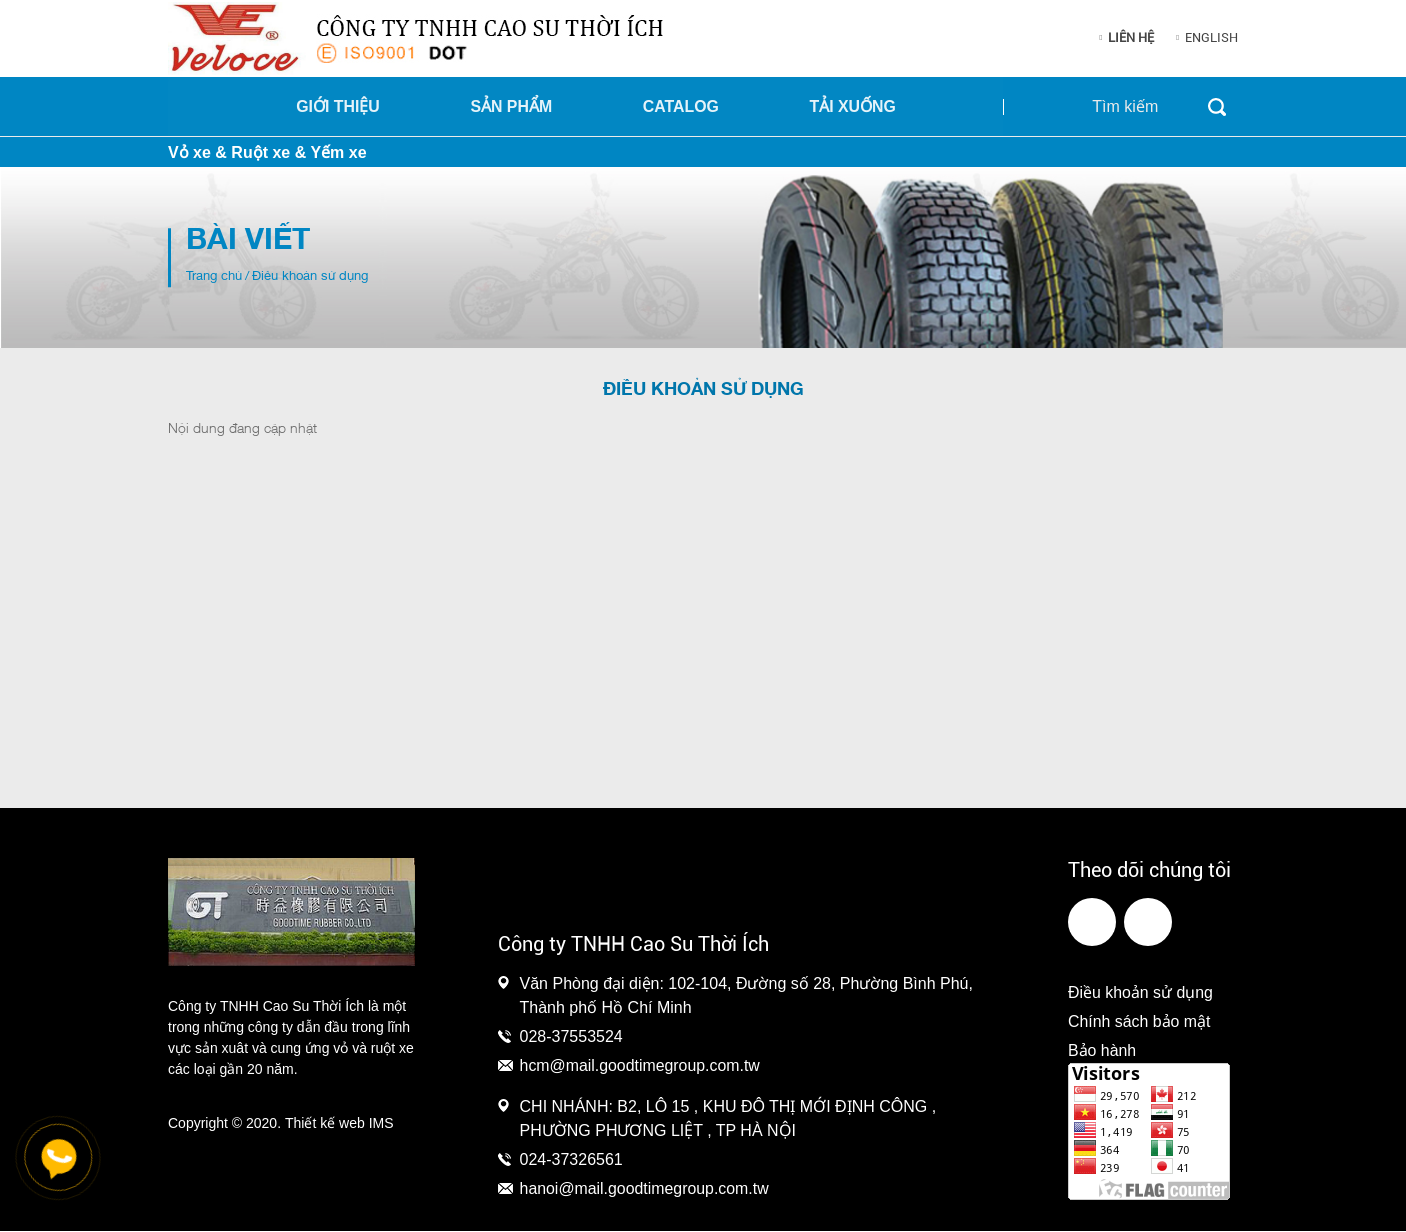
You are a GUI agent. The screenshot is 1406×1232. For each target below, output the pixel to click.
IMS (381, 1123)
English (1211, 37)
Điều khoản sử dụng (1141, 993)
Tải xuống (854, 106)
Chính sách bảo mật (1139, 1022)
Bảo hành (1102, 1051)
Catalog (688, 106)
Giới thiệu (357, 106)
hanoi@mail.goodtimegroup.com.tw (645, 1189)
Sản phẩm (525, 106)
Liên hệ (1131, 37)
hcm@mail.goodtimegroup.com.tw (641, 1065)
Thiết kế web (325, 1123)
